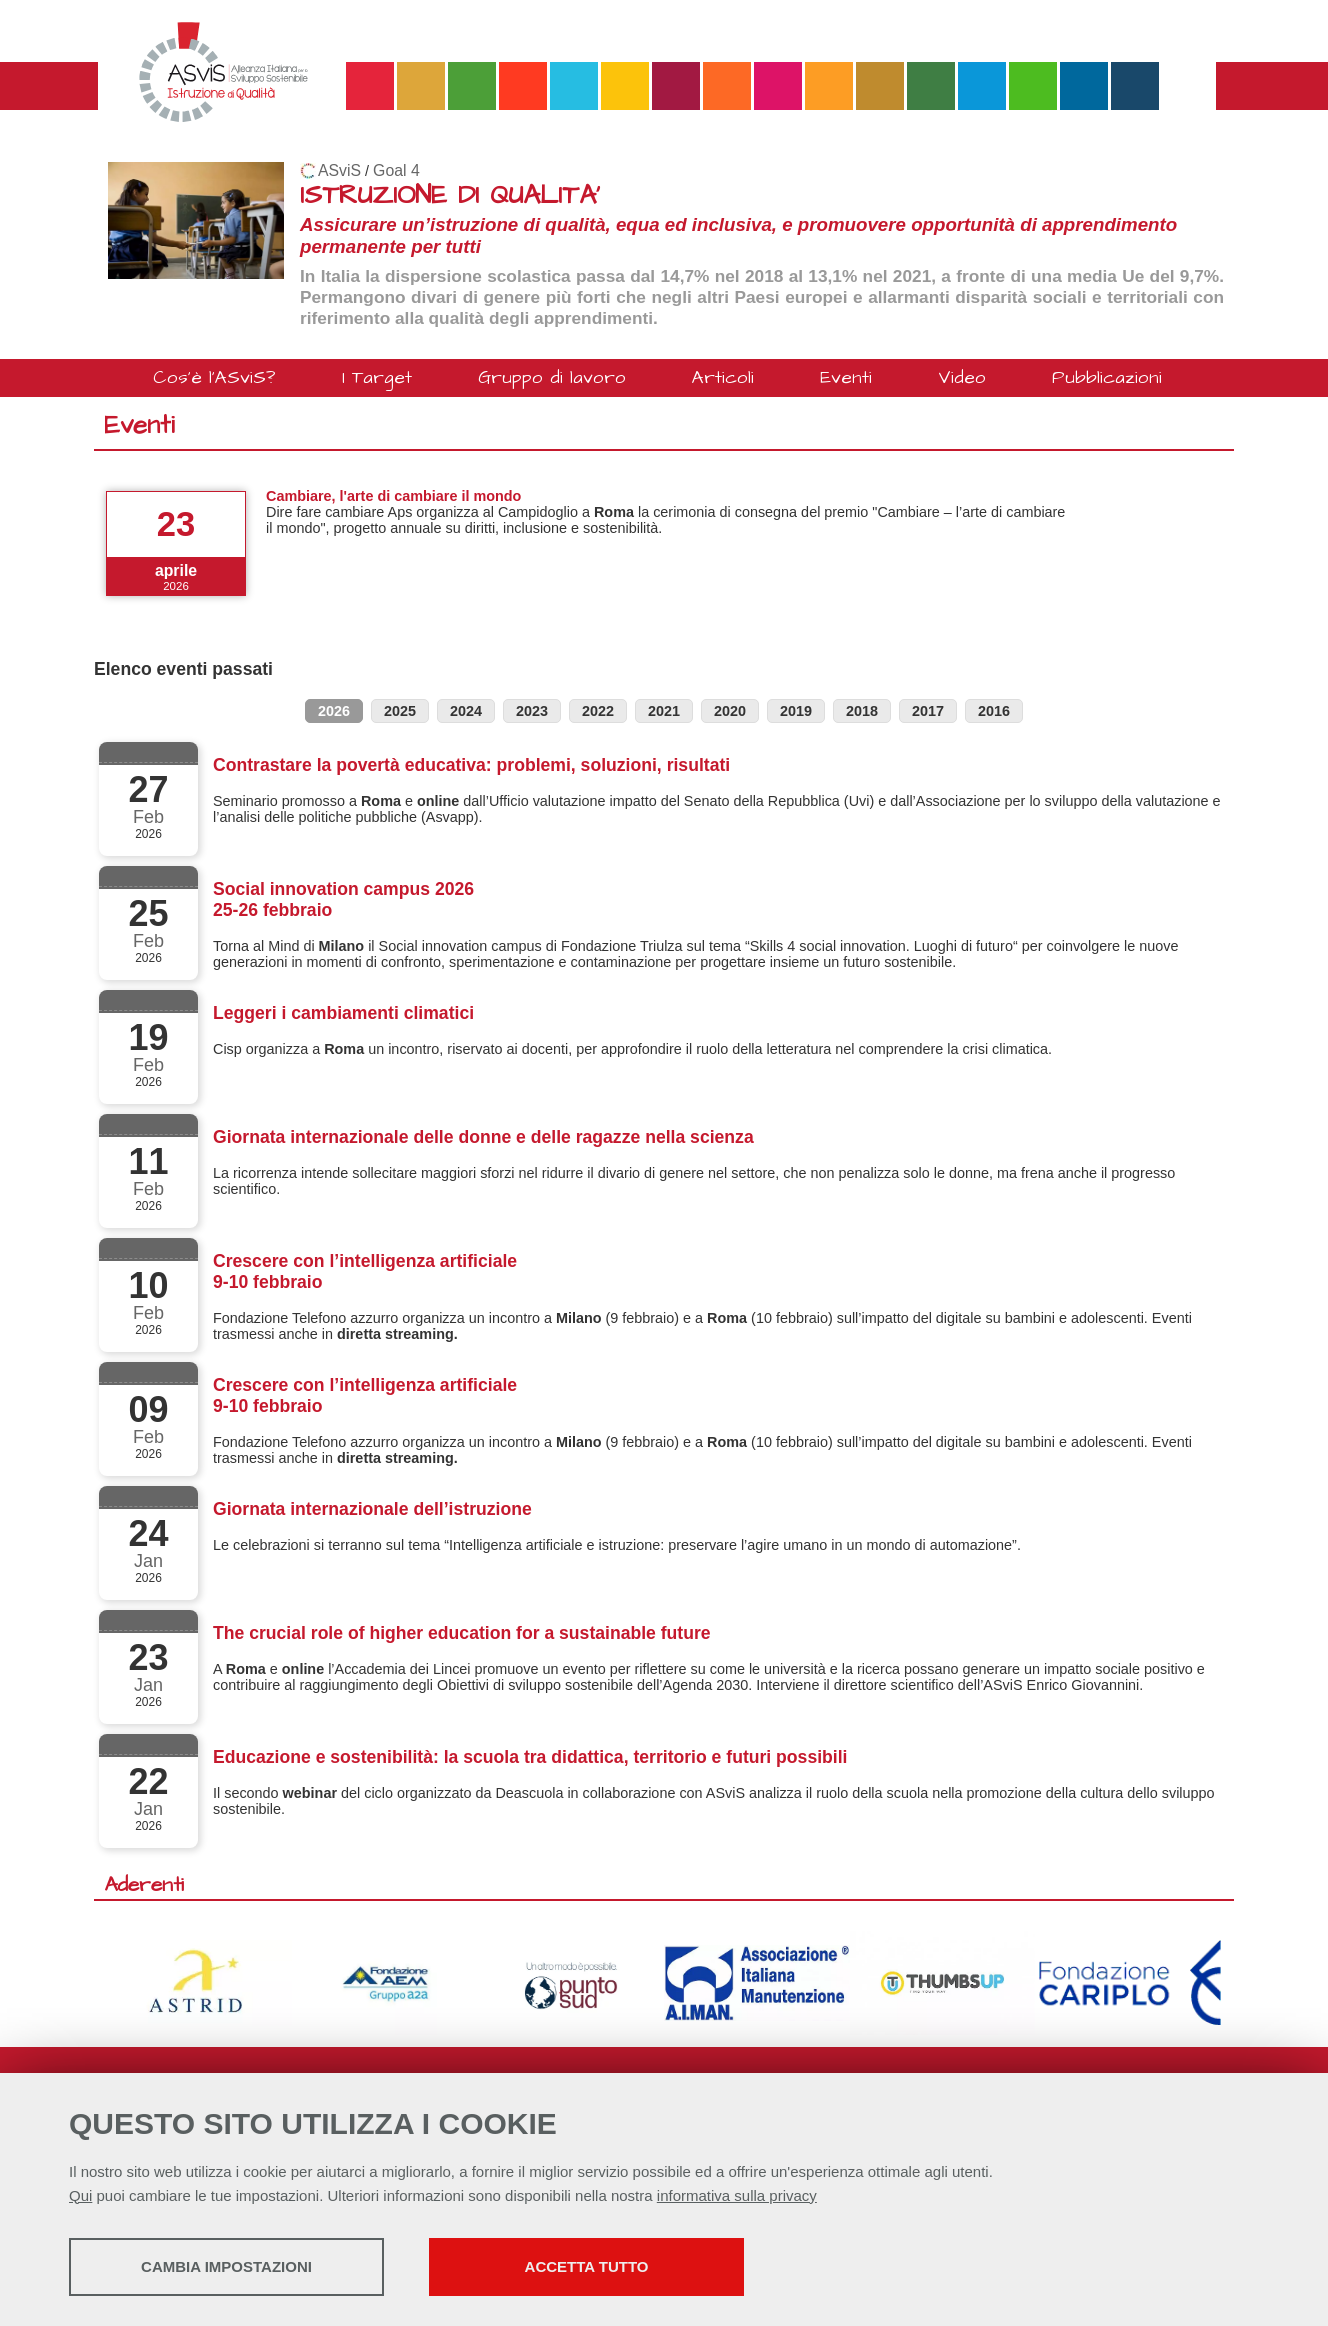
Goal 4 (396, 170)
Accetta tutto (587, 2266)
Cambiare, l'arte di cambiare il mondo (393, 496)
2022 (598, 711)
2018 (862, 711)
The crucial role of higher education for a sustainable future (462, 1633)
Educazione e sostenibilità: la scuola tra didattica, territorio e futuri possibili (530, 1757)
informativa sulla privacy (737, 2195)
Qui (80, 2195)
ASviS (339, 170)
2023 (532, 711)
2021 (664, 711)
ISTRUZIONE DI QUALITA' (450, 195)
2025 (400, 711)
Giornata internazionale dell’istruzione (372, 1509)
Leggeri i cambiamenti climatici (343, 1013)
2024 (466, 711)
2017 (928, 711)
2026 (334, 711)
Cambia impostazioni (226, 2266)
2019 (796, 711)
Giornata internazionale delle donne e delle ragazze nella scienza (483, 1137)
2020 (730, 711)
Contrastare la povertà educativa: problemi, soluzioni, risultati (471, 765)
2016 (994, 711)
